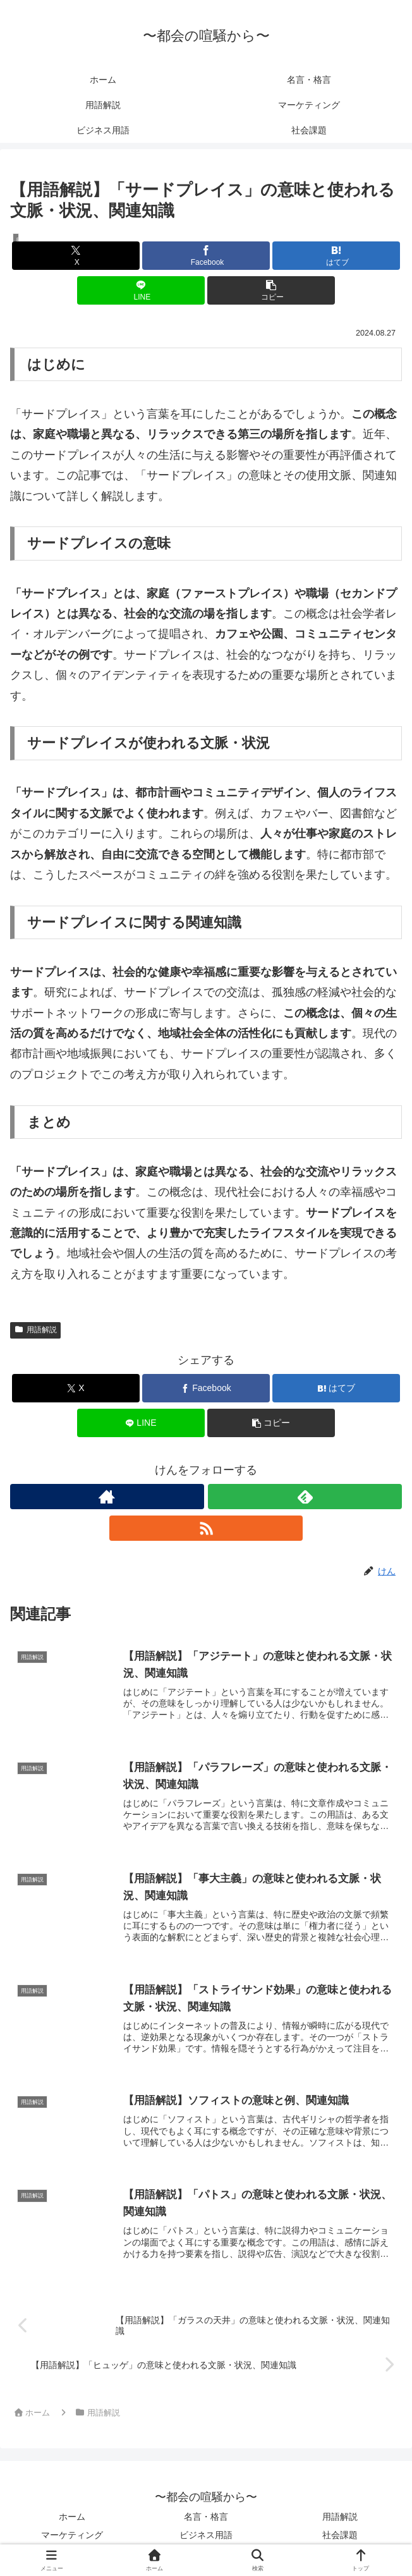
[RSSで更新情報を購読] (206, 1528)
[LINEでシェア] (141, 290)
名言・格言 (206, 2517)
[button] (271, 290)
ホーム (72, 2517)
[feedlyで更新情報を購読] (305, 1496)
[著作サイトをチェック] (107, 1496)
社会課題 (340, 2535)
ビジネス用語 (206, 2535)
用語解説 (35, 1329)
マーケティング (72, 2535)
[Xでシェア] (76, 255)
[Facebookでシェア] (206, 255)
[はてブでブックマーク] (336, 255)
